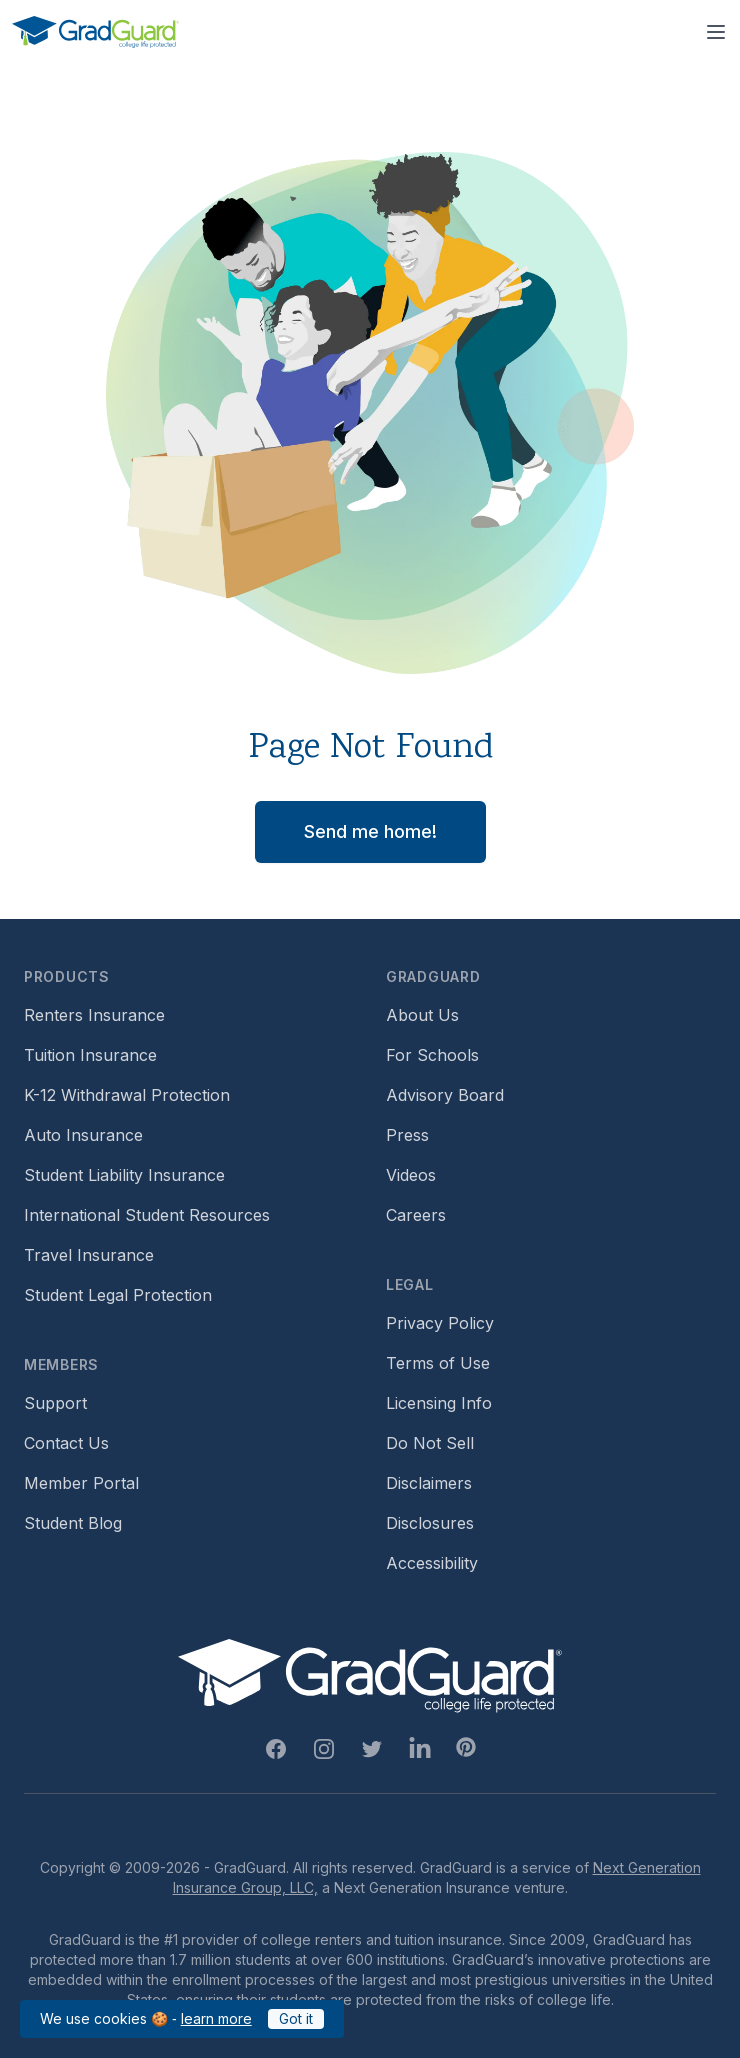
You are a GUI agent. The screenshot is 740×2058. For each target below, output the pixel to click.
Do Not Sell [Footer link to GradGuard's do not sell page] (430, 1443)
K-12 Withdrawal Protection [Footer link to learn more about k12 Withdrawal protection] (127, 1095)
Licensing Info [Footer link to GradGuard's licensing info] (439, 1403)
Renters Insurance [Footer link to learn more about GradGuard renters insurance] (94, 1015)
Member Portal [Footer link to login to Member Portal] (81, 1483)
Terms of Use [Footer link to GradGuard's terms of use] (438, 1363)
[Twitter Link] (372, 1749)
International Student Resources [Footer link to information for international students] (147, 1215)
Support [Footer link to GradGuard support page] (55, 1403)
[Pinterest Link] (466, 1747)
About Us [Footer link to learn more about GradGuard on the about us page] (422, 1015)
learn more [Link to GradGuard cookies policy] (216, 2018)
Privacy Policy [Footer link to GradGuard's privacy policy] (440, 1323)
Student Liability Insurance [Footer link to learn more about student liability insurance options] (124, 1175)
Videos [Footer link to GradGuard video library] (411, 1175)
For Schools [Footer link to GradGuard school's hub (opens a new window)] (432, 1055)
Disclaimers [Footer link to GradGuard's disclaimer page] (429, 1483)
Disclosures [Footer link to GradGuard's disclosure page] (430, 1523)
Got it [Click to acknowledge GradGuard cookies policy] (296, 2018)
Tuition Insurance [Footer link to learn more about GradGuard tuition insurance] (90, 1055)
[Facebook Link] (276, 1749)
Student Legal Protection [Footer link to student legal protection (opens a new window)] (118, 1295)
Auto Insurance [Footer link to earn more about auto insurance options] (83, 1135)
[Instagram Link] (324, 1749)
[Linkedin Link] (420, 1749)
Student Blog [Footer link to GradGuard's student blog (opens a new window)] (73, 1523)
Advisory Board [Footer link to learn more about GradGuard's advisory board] (445, 1095)
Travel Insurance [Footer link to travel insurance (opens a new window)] (89, 1255)
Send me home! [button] (370, 831)
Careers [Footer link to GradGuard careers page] (416, 1215)
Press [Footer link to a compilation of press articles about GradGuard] (407, 1135)
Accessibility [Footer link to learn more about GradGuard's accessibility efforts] (432, 1563)
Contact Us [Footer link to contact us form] (66, 1443)
